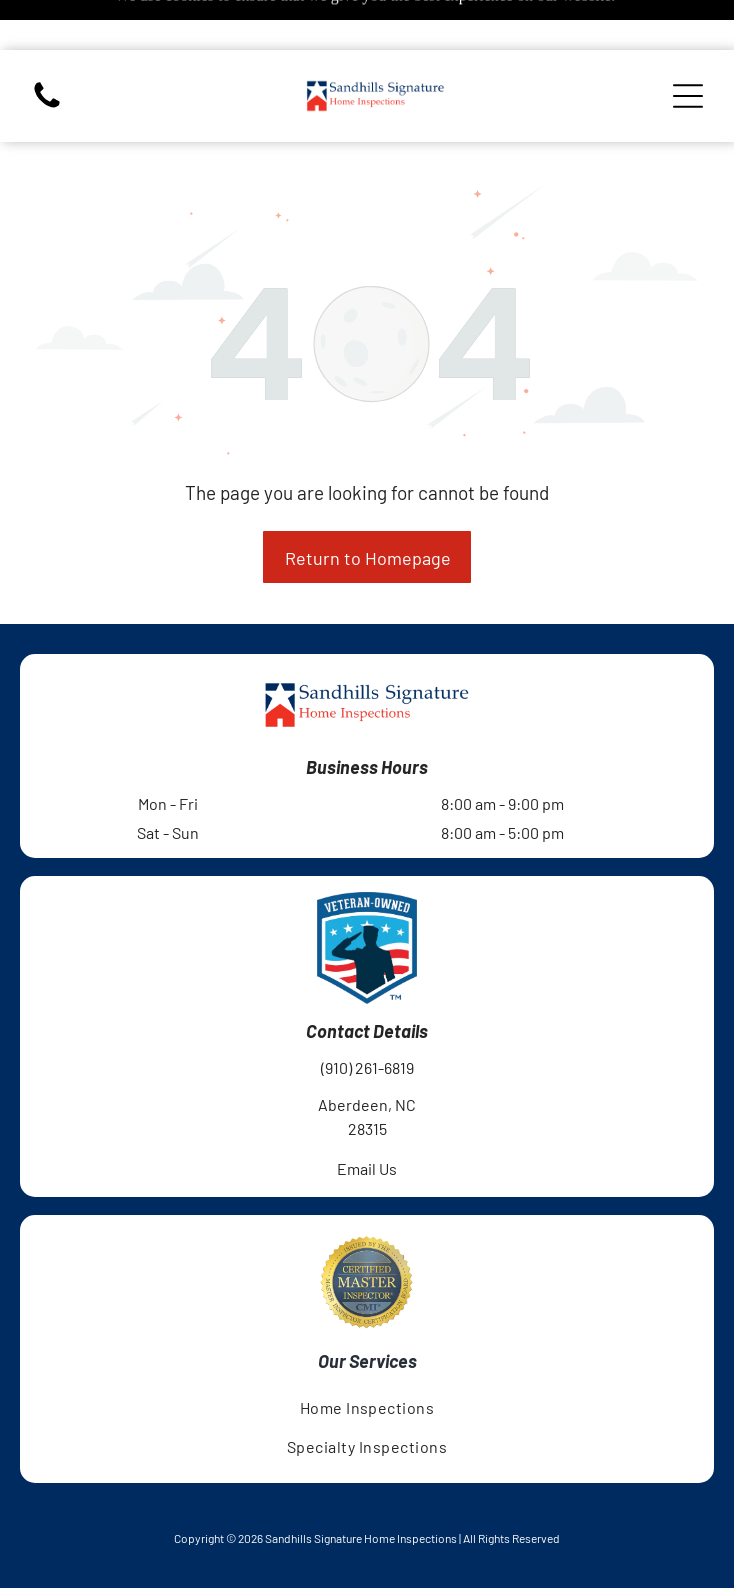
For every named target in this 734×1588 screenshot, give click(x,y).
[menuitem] (367, 1357)
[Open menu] (688, 46)
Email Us (367, 1118)
